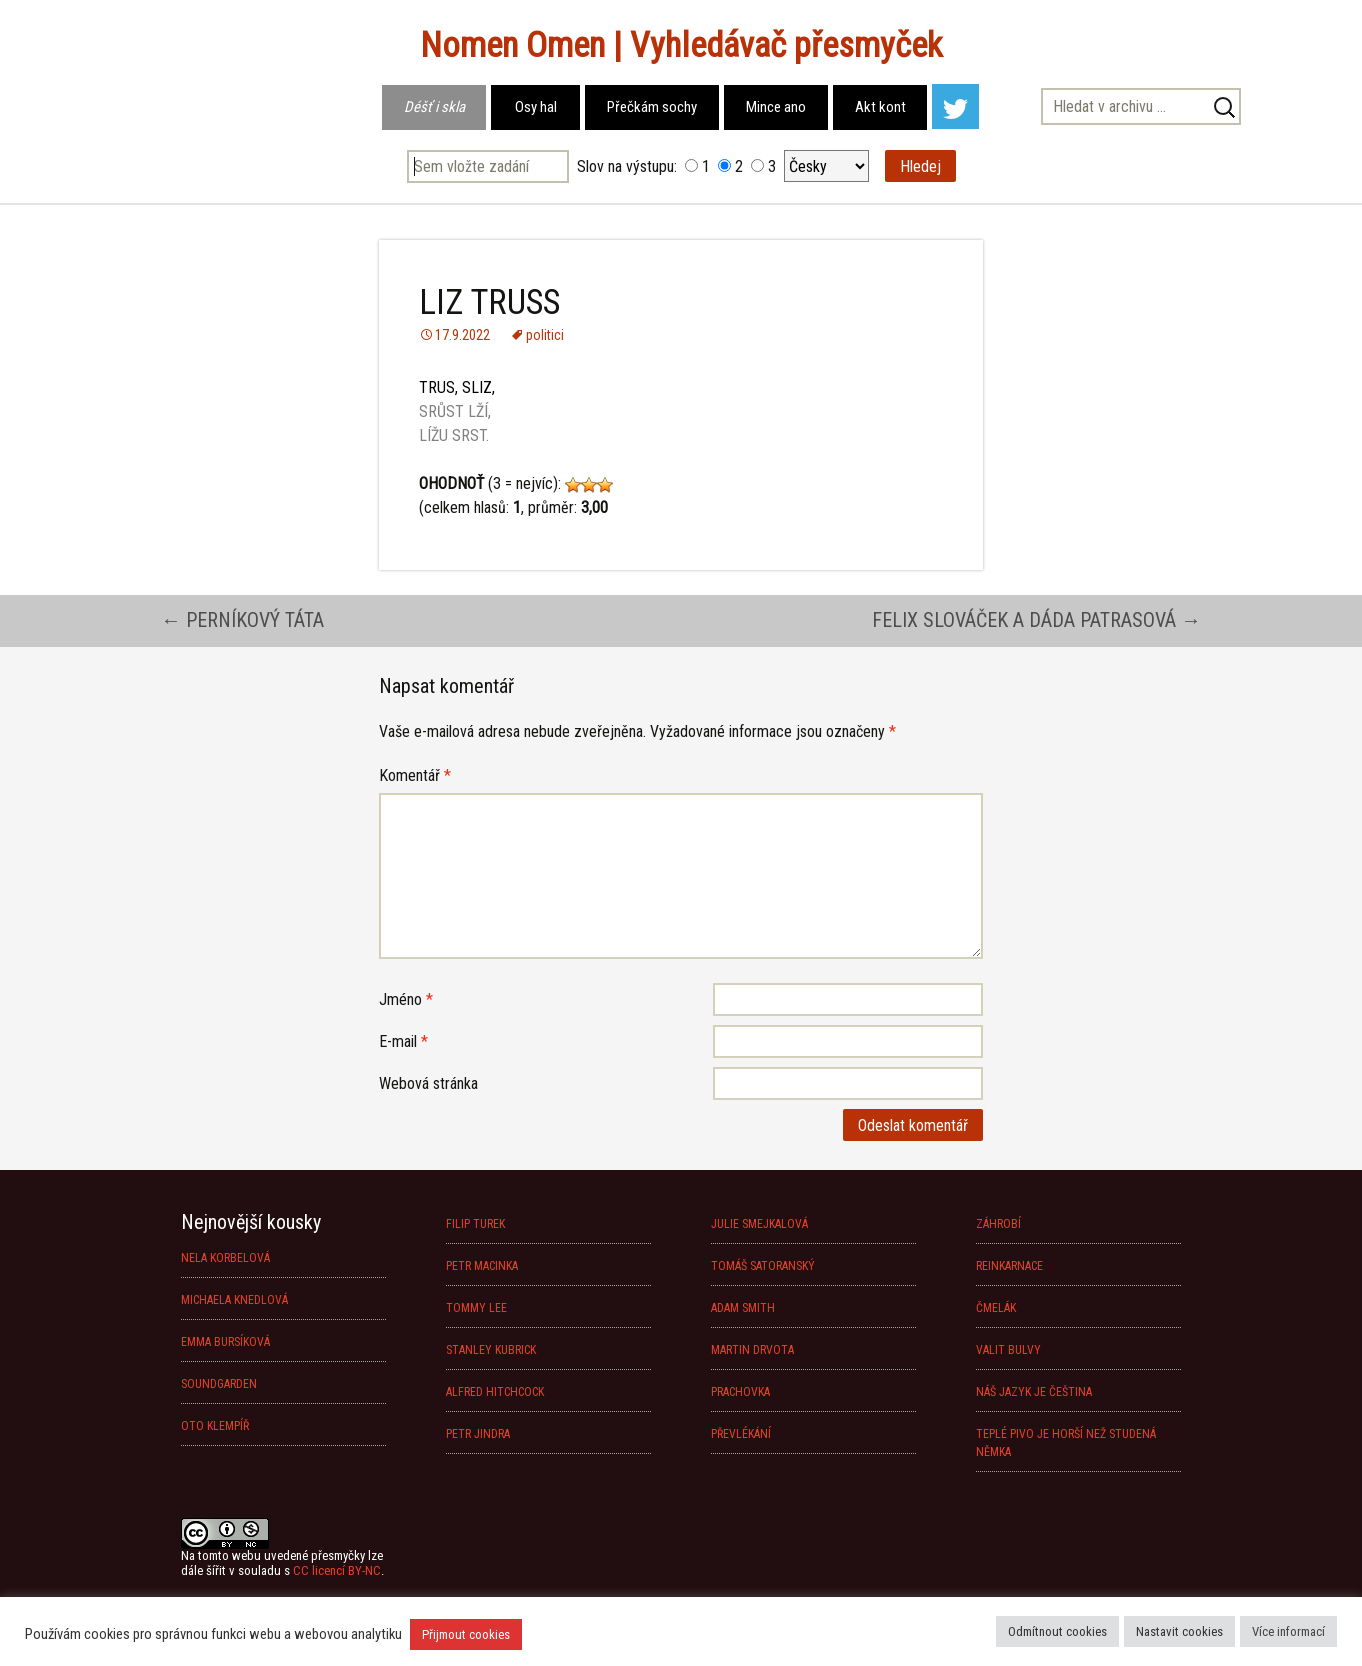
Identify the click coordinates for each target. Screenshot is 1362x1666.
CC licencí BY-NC (337, 1570)
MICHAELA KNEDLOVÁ (234, 1300)
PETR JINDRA (478, 1434)
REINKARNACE (1009, 1266)
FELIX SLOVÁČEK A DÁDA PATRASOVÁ (1036, 620)
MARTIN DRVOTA (752, 1350)
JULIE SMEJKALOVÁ (759, 1224)
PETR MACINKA (482, 1266)
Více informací (1288, 1631)
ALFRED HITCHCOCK (495, 1392)
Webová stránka (428, 1083)
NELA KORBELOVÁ (225, 1258)
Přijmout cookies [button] (466, 1634)
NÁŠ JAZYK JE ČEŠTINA (1034, 1392)
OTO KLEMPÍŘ (215, 1426)
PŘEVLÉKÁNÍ (741, 1434)
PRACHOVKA (740, 1392)
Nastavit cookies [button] (1179, 1631)
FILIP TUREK (475, 1224)
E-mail (403, 1041)
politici (545, 335)
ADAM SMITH (743, 1308)
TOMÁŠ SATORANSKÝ (763, 1266)
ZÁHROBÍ (998, 1224)
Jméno (406, 999)
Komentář (415, 775)
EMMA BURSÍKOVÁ (225, 1342)
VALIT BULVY (1008, 1350)
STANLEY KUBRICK (491, 1350)
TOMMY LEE (476, 1308)
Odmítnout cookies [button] (1057, 1631)
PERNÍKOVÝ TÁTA (242, 620)
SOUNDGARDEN (219, 1384)
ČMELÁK (996, 1308)
